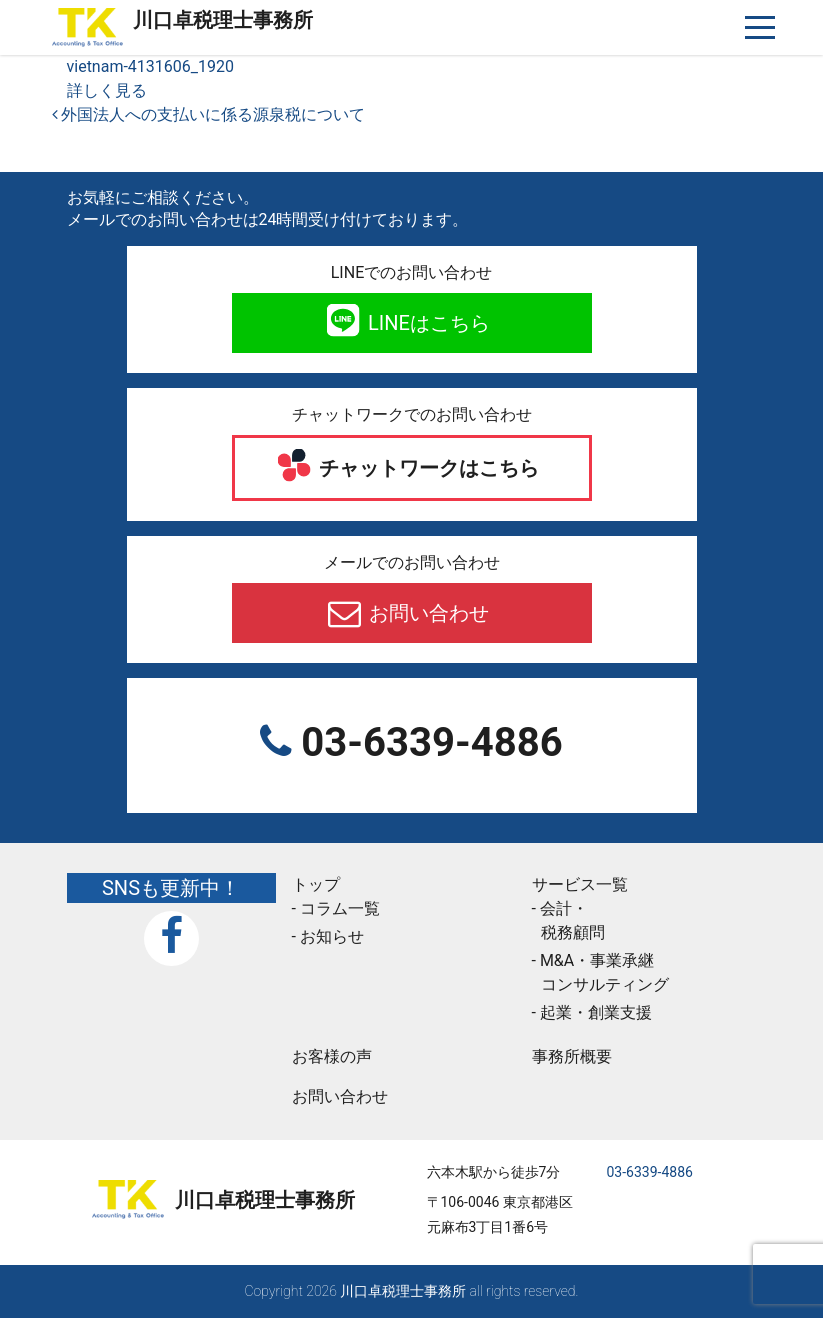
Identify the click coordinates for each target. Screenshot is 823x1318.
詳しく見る (107, 90)
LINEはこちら (426, 323)
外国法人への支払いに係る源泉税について (209, 114)
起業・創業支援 (596, 1012)
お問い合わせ (426, 613)
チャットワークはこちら (426, 468)
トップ (316, 884)
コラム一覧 (340, 908)
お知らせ (332, 936)
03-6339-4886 (427, 742)
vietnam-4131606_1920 (150, 66)
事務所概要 (572, 1056)
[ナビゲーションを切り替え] (760, 27)
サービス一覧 (580, 884)
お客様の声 (332, 1056)
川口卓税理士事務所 (223, 20)
